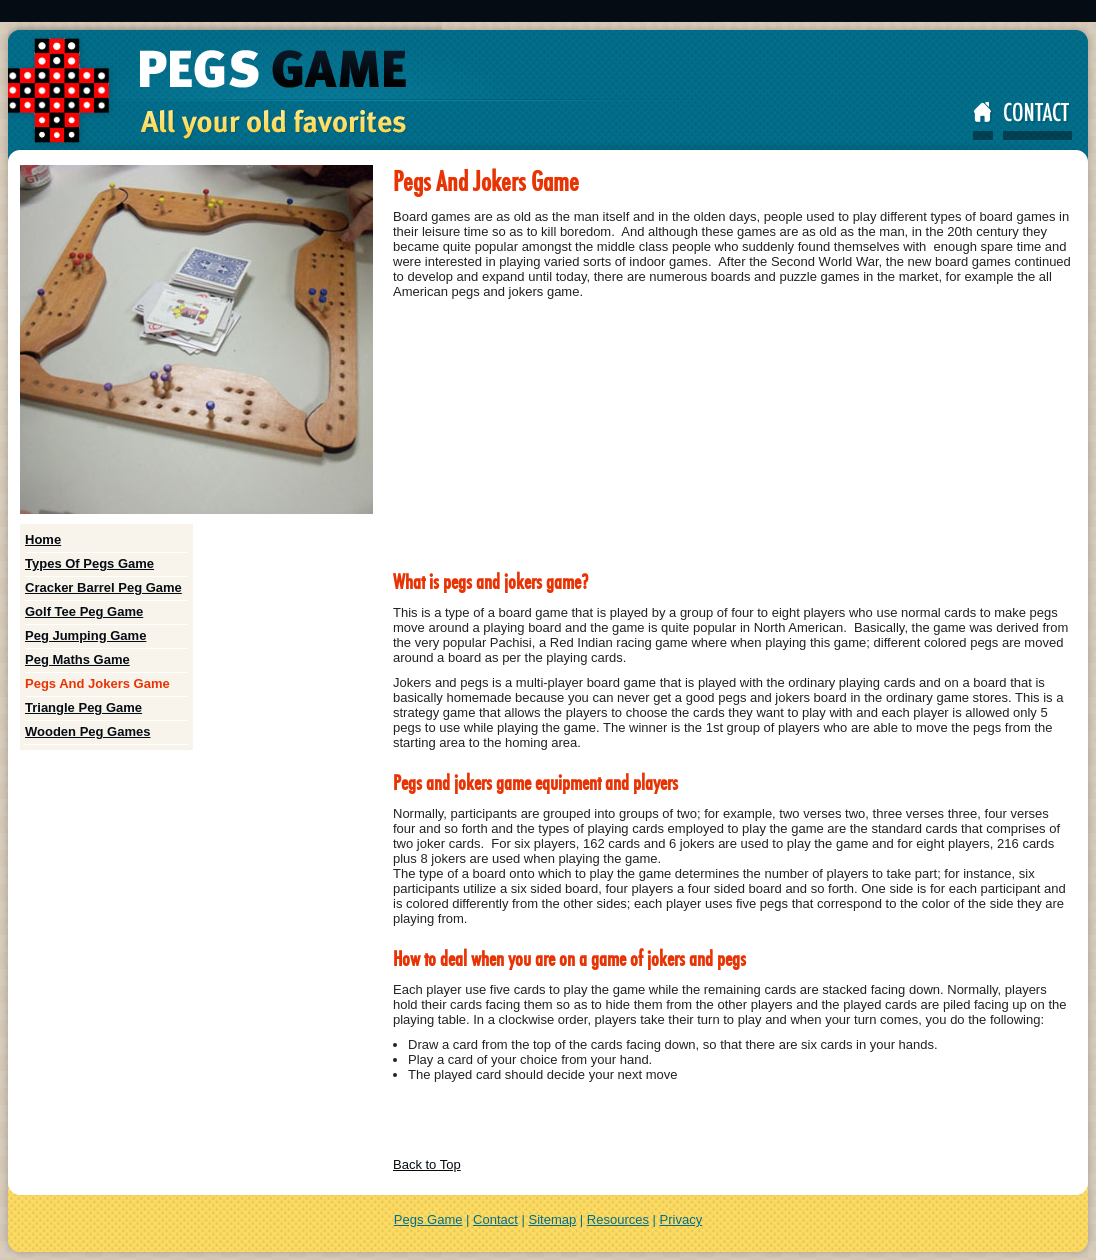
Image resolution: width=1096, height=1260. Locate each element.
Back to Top (427, 1164)
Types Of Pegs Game (89, 563)
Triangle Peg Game (83, 707)
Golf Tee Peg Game (84, 611)
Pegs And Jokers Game (97, 683)
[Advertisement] (548, 11)
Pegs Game (428, 1219)
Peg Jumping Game (85, 635)
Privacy (681, 1219)
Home (43, 539)
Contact (495, 1219)
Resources (618, 1219)
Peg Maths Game (77, 659)
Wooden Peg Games (87, 731)
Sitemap (553, 1219)
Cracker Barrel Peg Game (103, 587)
